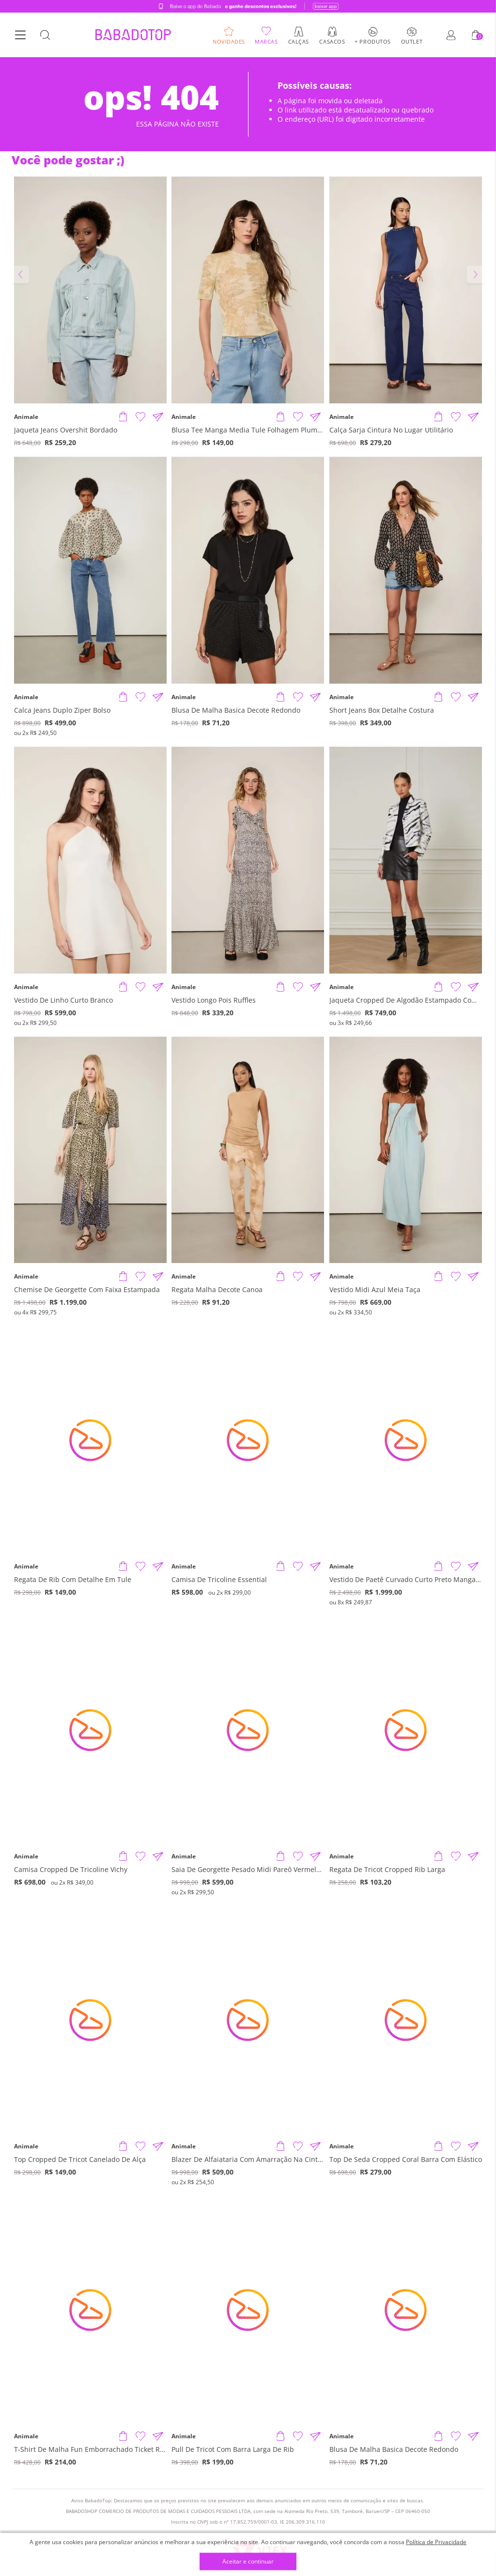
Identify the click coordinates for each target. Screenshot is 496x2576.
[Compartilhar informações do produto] (158, 417)
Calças (298, 41)
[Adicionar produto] (123, 417)
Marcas (266, 41)
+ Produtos (373, 41)
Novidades (229, 41)
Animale (26, 417)
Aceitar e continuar (248, 2562)
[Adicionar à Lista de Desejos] (140, 417)
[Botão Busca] (45, 35)
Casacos (332, 41)
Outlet (411, 41)
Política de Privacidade (436, 2542)
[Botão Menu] (20, 35)
